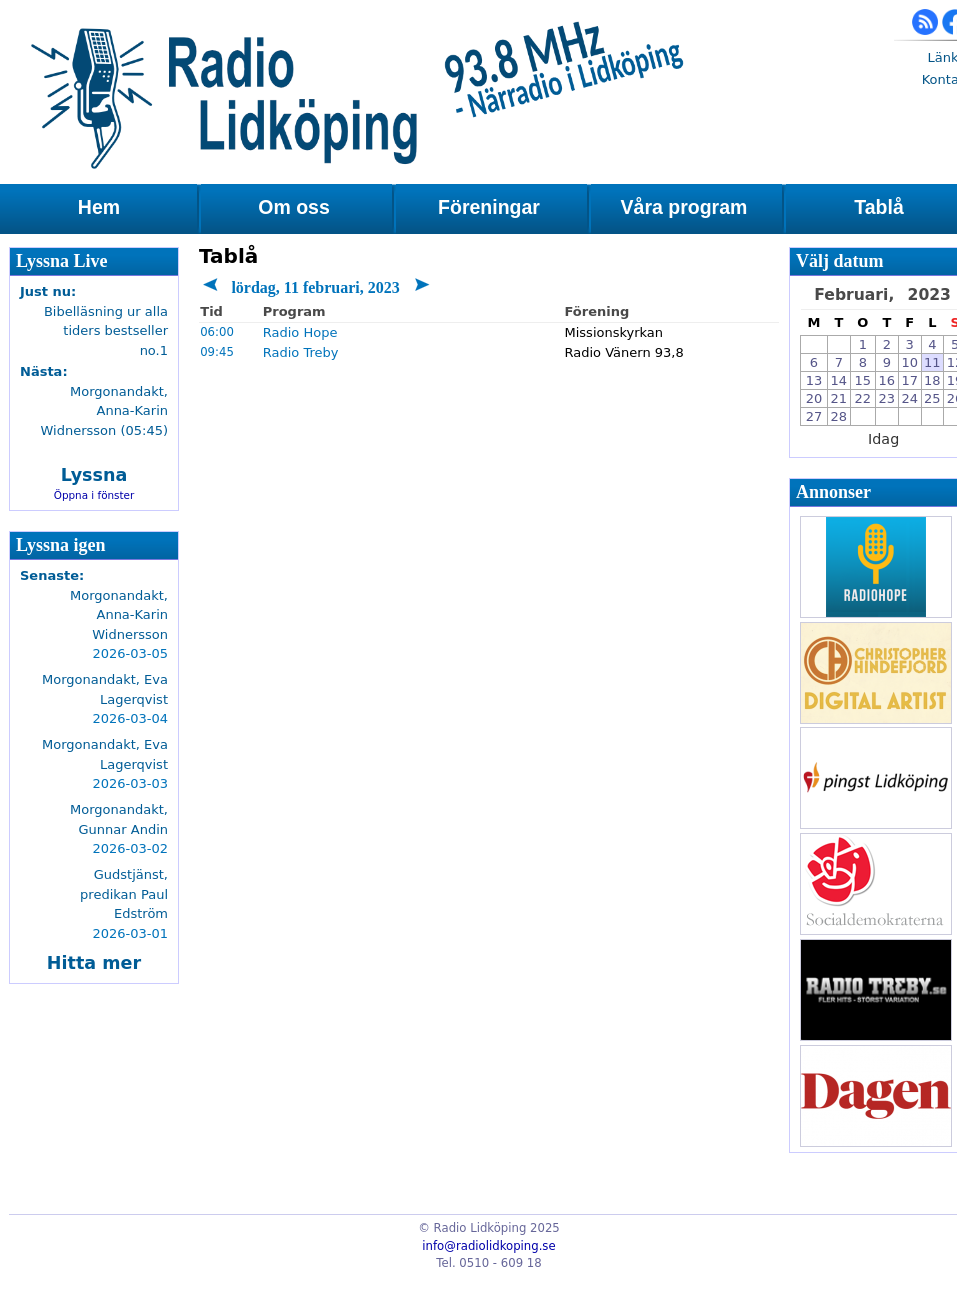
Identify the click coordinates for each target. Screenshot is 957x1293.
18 (932, 380)
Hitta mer (94, 963)
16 (887, 380)
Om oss (294, 207)
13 (814, 380)
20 (814, 398)
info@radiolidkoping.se (488, 1246)
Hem (99, 207)
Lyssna (94, 475)
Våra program (684, 207)
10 (909, 362)
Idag (883, 439)
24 (909, 398)
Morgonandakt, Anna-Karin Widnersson (119, 615)
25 (932, 398)
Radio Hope (300, 332)
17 (909, 380)
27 (814, 416)
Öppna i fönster (94, 495)
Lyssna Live (62, 261)
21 (839, 398)
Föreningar (489, 207)
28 (839, 416)
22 (863, 398)
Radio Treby (301, 352)
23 (887, 398)
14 (839, 380)
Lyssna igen (61, 545)
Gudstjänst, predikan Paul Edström (124, 894)
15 (863, 380)
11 (932, 362)
